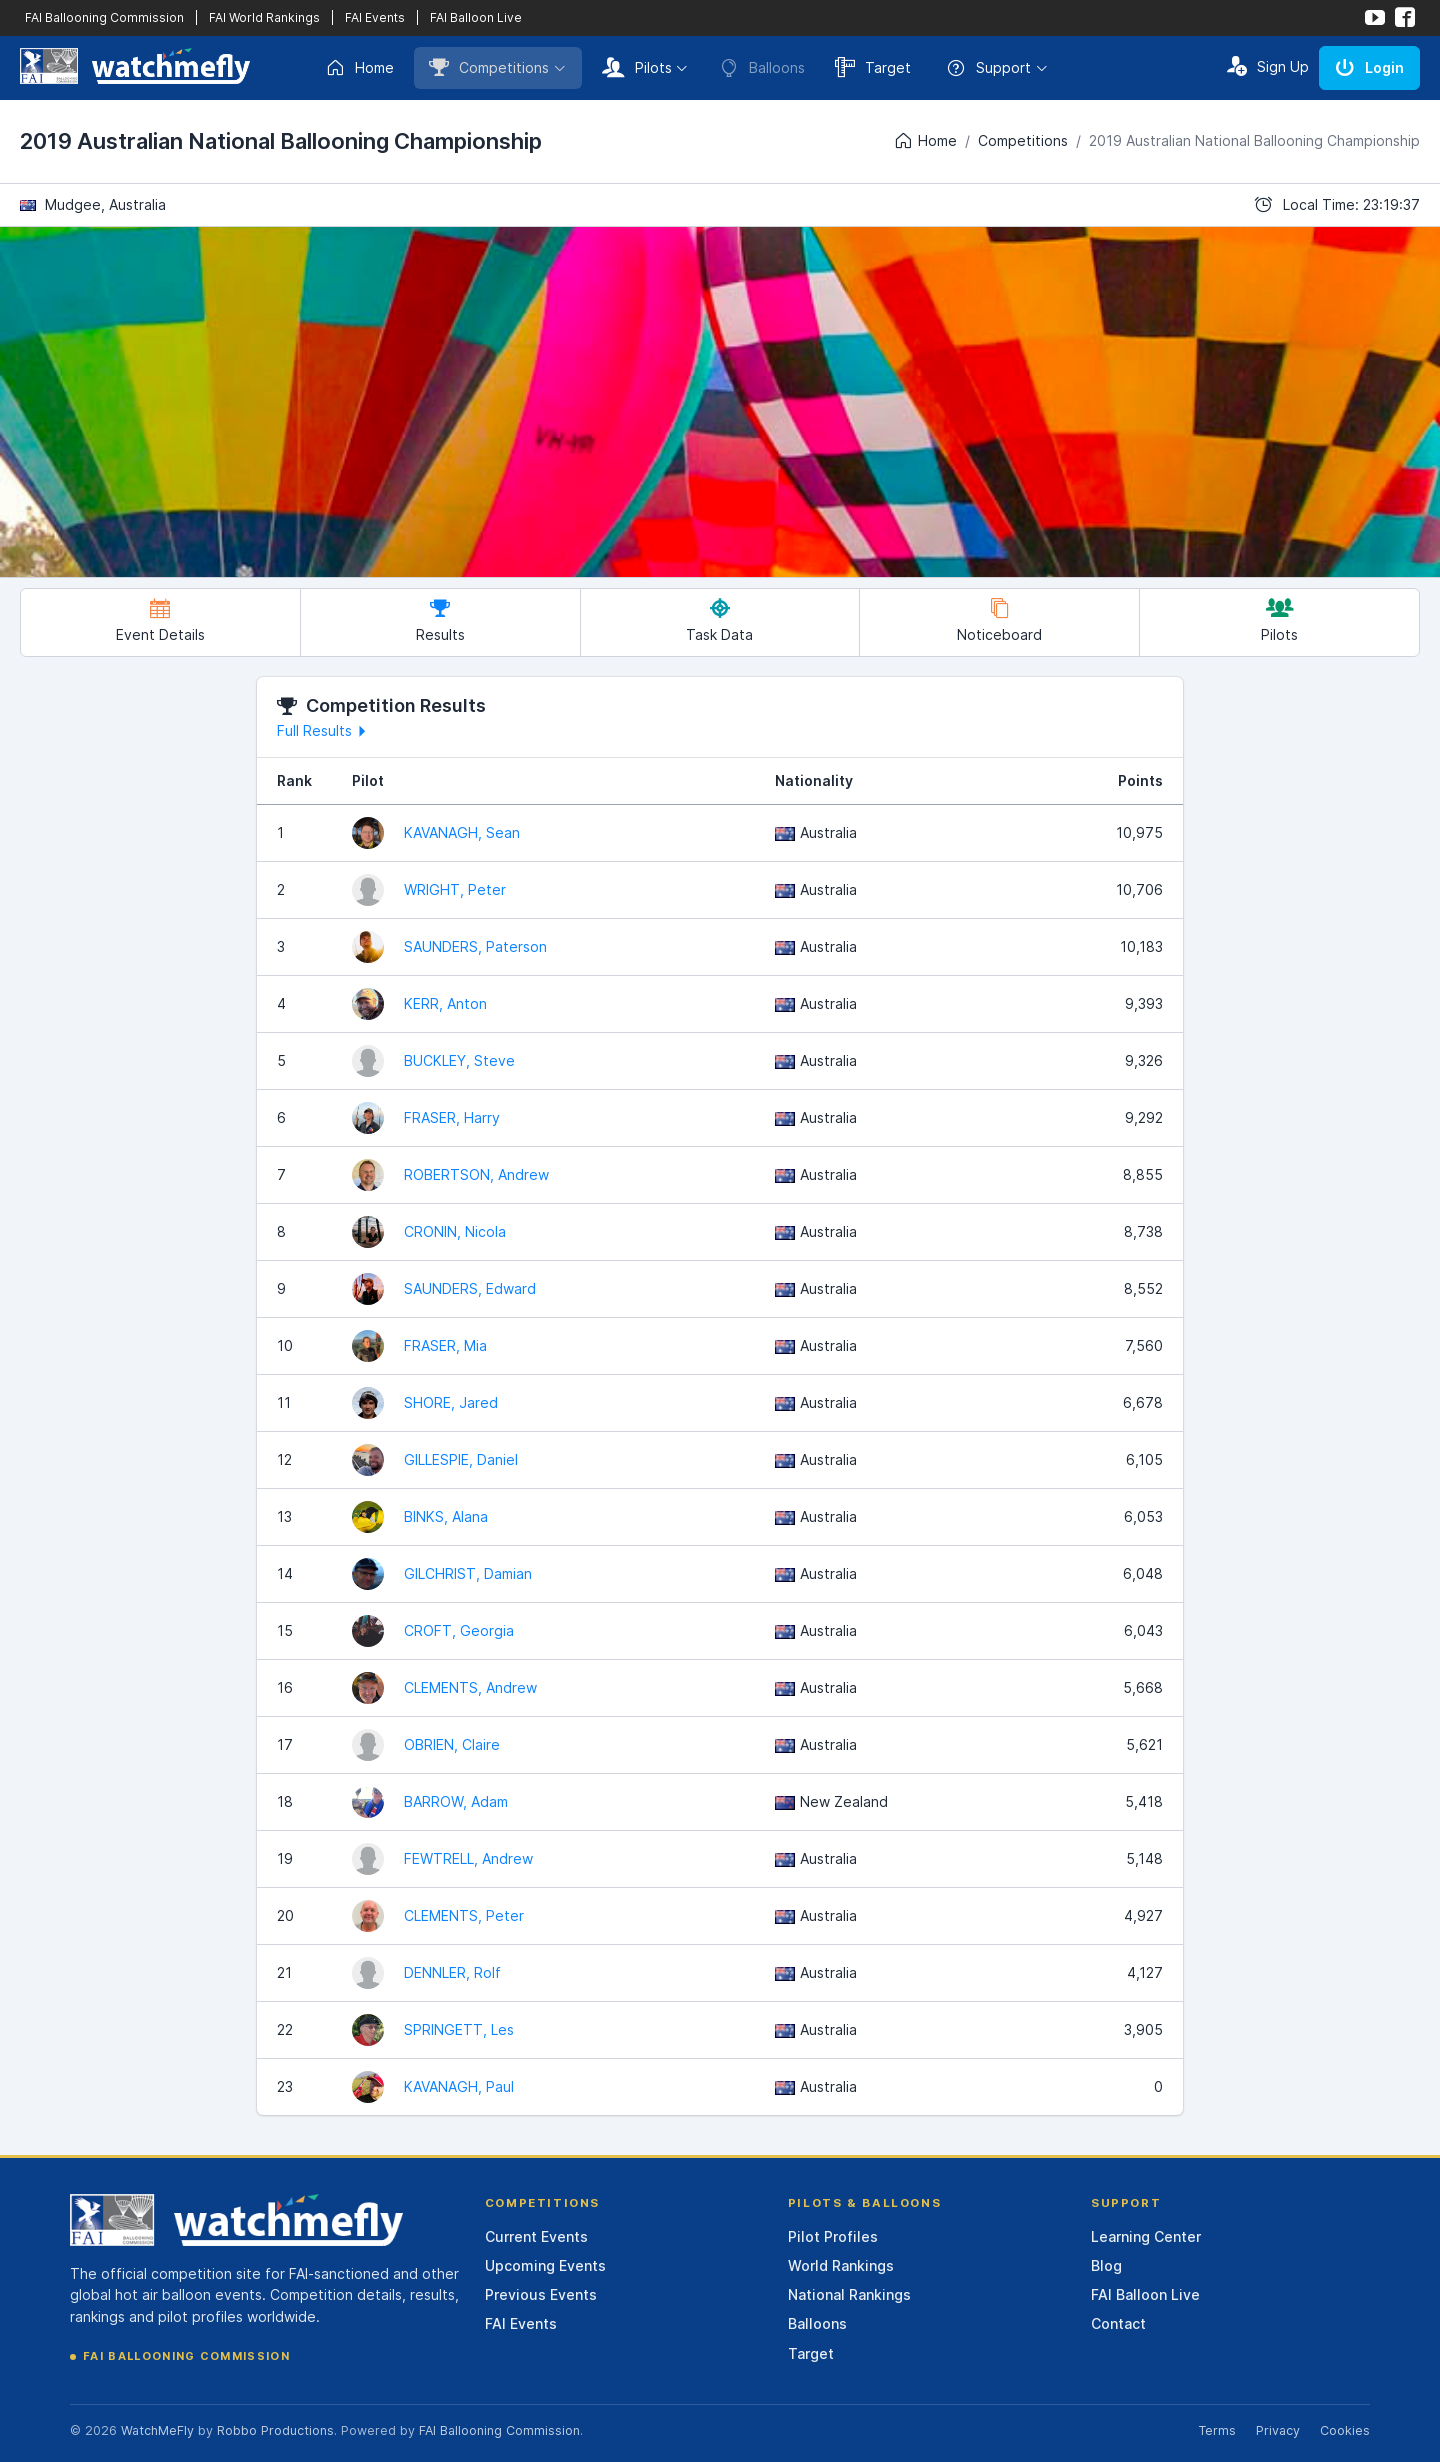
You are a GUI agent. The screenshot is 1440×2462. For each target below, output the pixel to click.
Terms (1217, 2430)
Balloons (817, 2323)
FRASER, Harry (452, 1117)
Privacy (1278, 2430)
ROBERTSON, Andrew (476, 1174)
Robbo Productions (275, 2430)
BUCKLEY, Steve (459, 1060)
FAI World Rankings (264, 17)
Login (1369, 67)
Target (873, 67)
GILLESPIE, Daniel (461, 1459)
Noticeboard (999, 620)
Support (988, 68)
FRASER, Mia (445, 1345)
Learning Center (1146, 2236)
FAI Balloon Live (476, 17)
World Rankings (841, 2265)
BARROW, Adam (456, 1801)
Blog (1106, 2265)
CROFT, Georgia (459, 1630)
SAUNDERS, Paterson (475, 946)
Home (359, 68)
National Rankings (849, 2294)
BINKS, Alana (446, 1516)
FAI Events (375, 17)
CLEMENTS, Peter (464, 1915)
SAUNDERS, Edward (470, 1288)
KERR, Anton (445, 1003)
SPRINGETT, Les (459, 2029)
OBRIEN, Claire (452, 1744)
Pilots (637, 67)
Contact (1118, 2323)
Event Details (160, 620)
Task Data (719, 620)
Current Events (536, 2236)
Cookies (1345, 2430)
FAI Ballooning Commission (104, 17)
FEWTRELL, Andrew (468, 1858)
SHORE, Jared (451, 1402)
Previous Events (541, 2294)
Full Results (324, 730)
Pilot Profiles (833, 2236)
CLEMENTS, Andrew (470, 1687)
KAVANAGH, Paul (459, 2086)
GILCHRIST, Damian (468, 1573)
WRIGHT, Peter (455, 889)
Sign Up (1268, 66)
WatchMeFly (157, 2430)
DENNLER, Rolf (452, 1972)
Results (440, 620)
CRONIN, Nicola (455, 1231)
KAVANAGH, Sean (462, 832)
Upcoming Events (545, 2265)
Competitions (489, 67)
